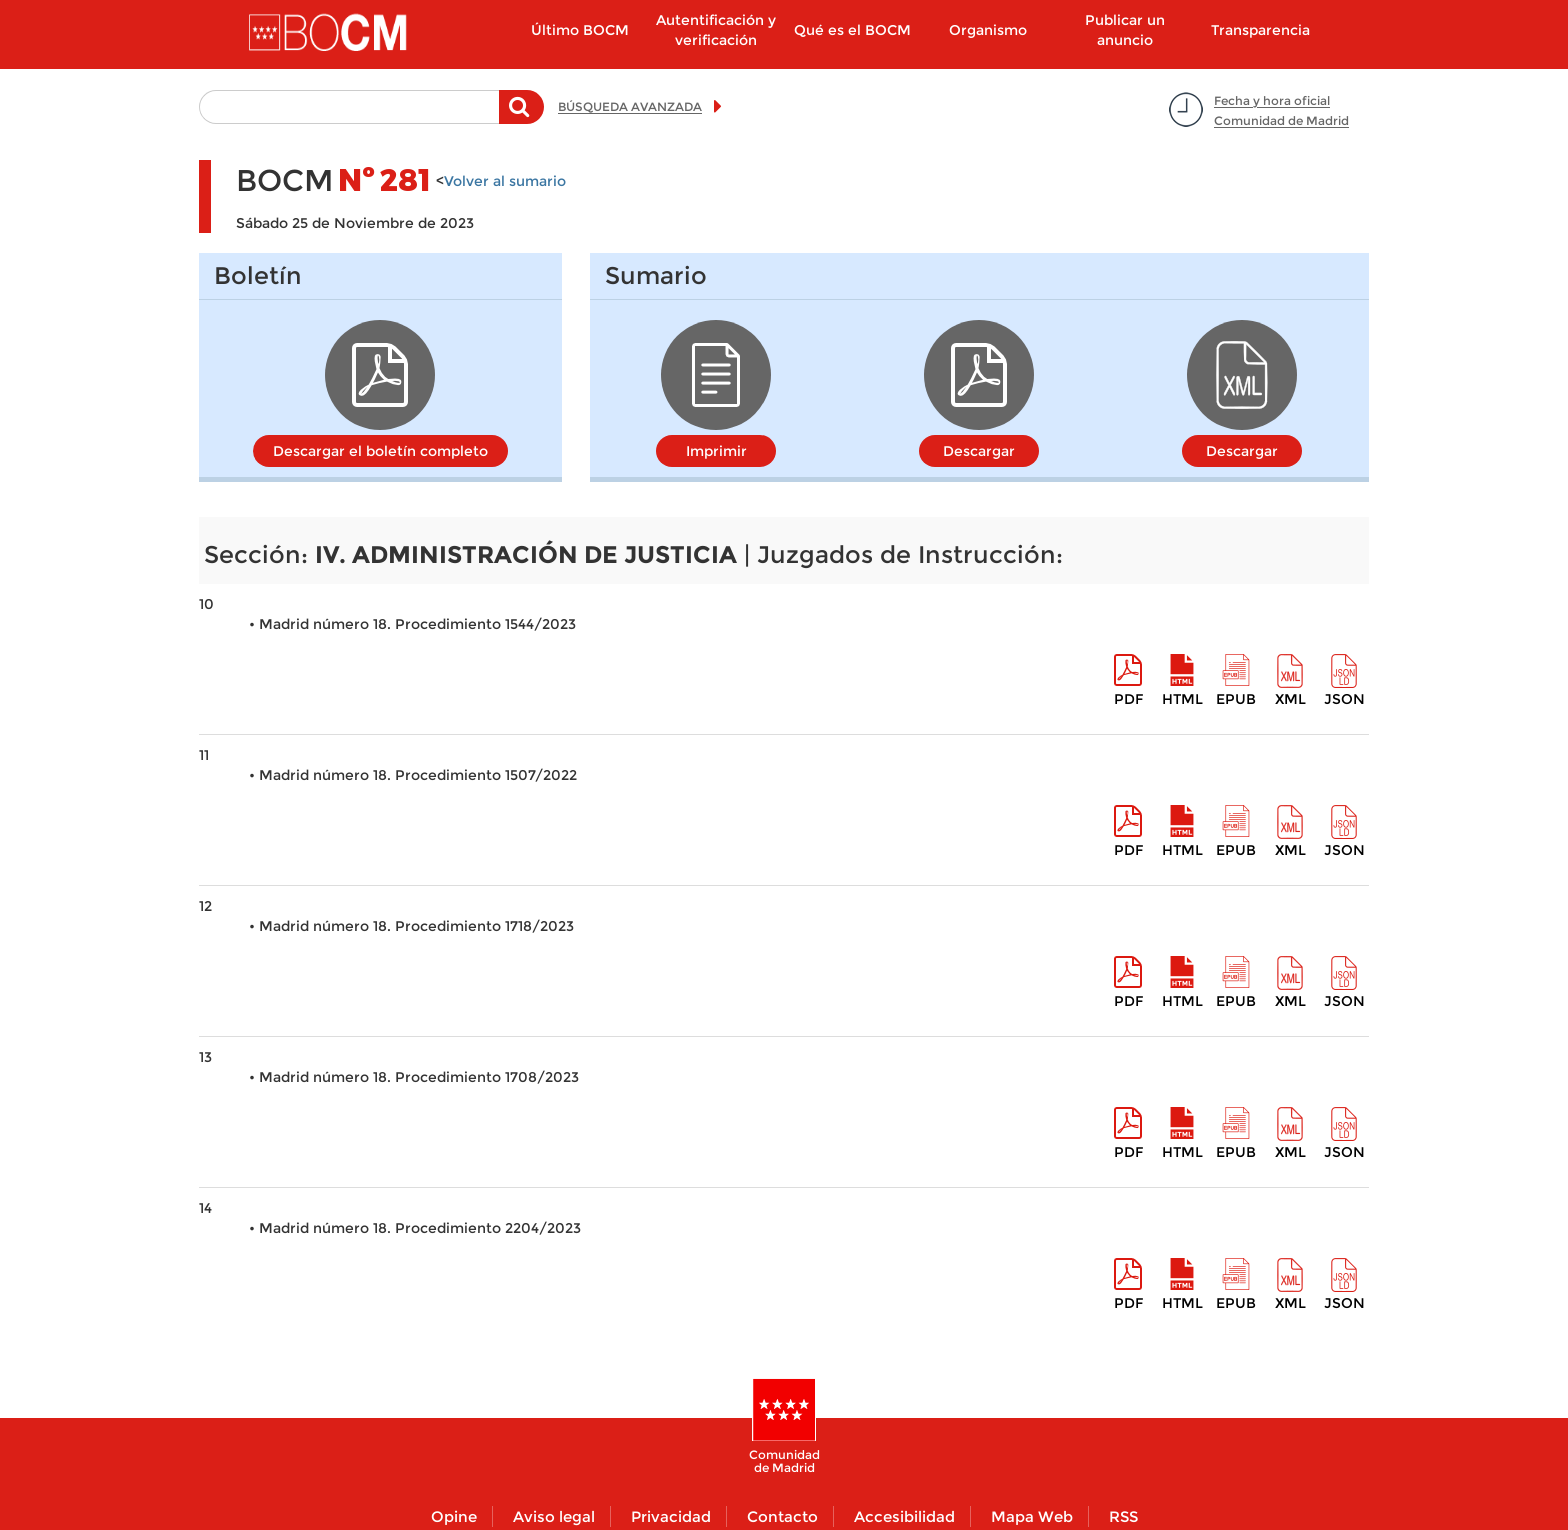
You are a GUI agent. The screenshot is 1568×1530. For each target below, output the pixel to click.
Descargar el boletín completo (380, 451)
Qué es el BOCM (852, 30)
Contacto (782, 1516)
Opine (454, 1516)
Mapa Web (1032, 1516)
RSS (1123, 1516)
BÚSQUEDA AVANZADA (630, 106)
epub (1236, 699)
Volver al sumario (505, 181)
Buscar (521, 117)
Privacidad (671, 1516)
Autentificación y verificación (716, 30)
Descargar (979, 451)
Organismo (988, 30)
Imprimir (716, 451)
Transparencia (1260, 30)
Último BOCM (580, 30)
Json (1344, 699)
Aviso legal (554, 1516)
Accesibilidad (904, 1516)
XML (1290, 699)
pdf (1128, 699)
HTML (1182, 699)
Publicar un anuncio (1125, 30)
